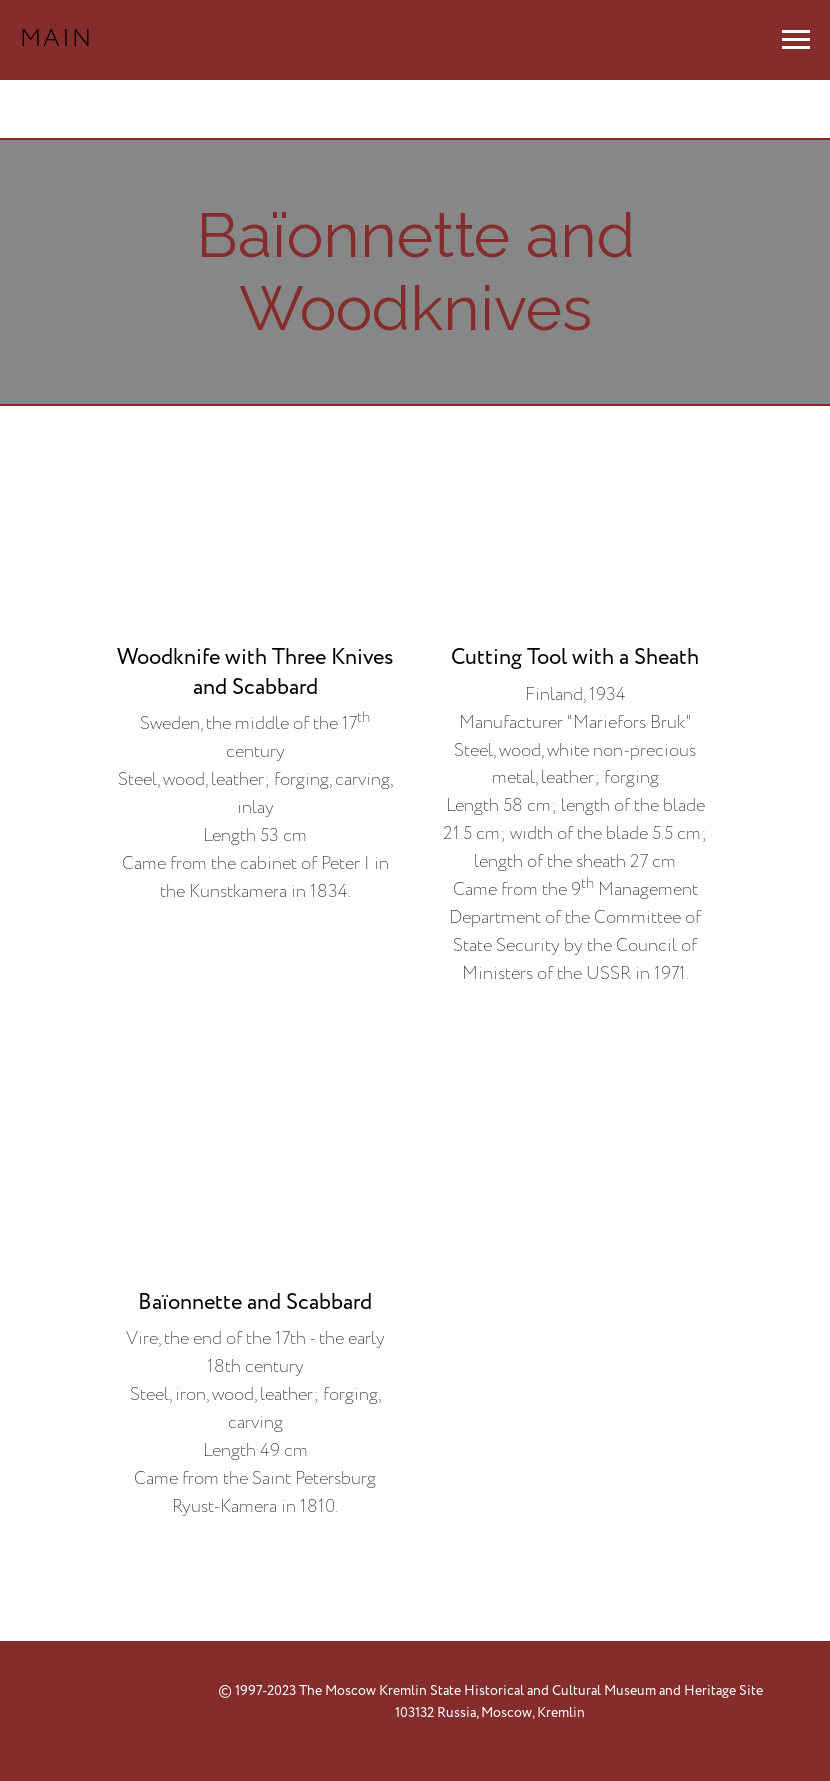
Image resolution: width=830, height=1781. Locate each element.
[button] (255, 685)
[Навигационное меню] (796, 40)
